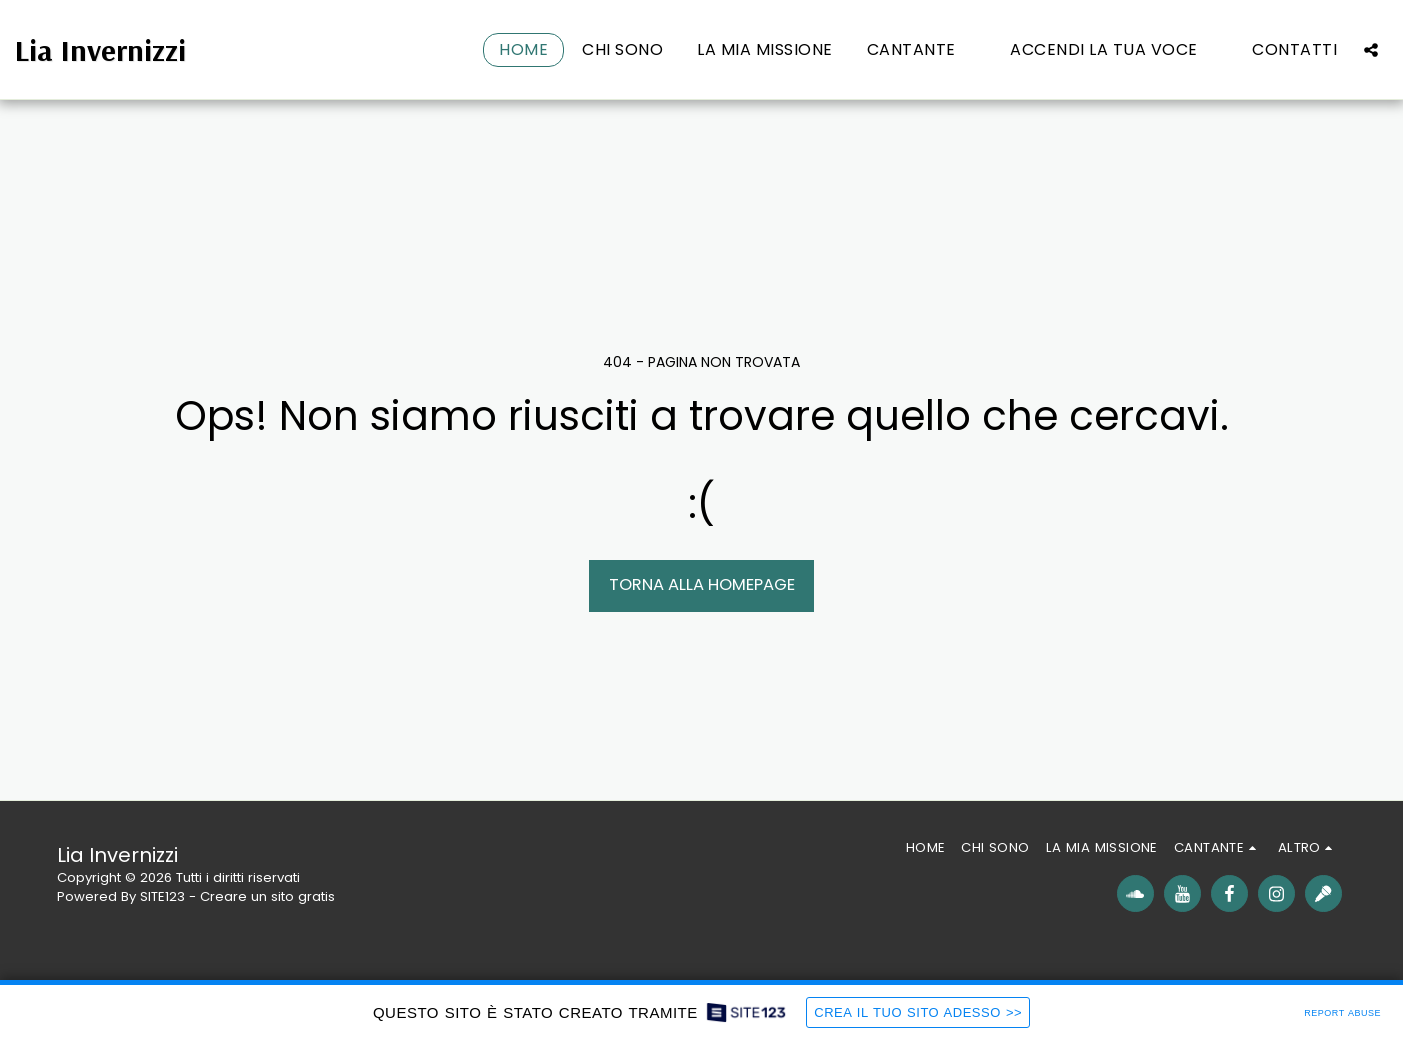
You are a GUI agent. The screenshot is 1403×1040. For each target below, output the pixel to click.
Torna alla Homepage (702, 584)
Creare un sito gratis (267, 896)
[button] (922, 50)
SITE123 (162, 896)
